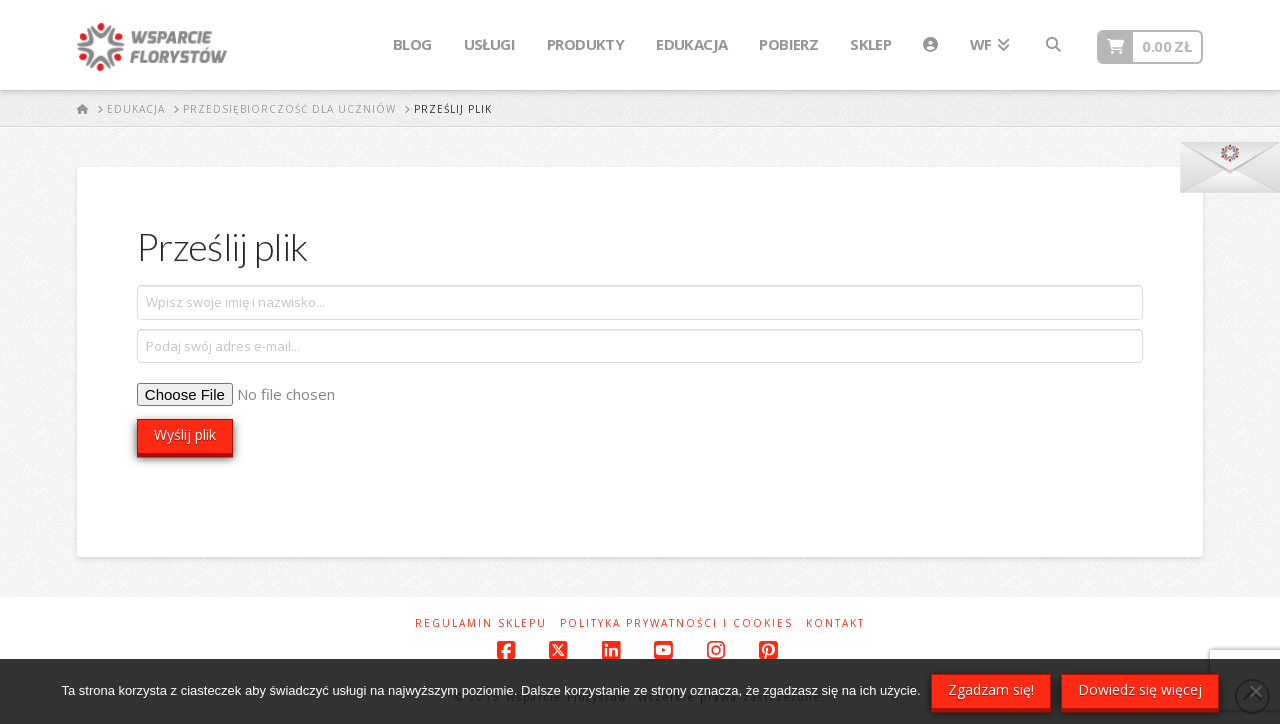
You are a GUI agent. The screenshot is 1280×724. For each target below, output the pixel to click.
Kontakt (835, 623)
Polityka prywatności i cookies (676, 623)
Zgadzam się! (991, 689)
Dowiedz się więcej (1140, 689)
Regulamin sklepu (481, 623)
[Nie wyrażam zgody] (1255, 691)
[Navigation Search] (1053, 45)
